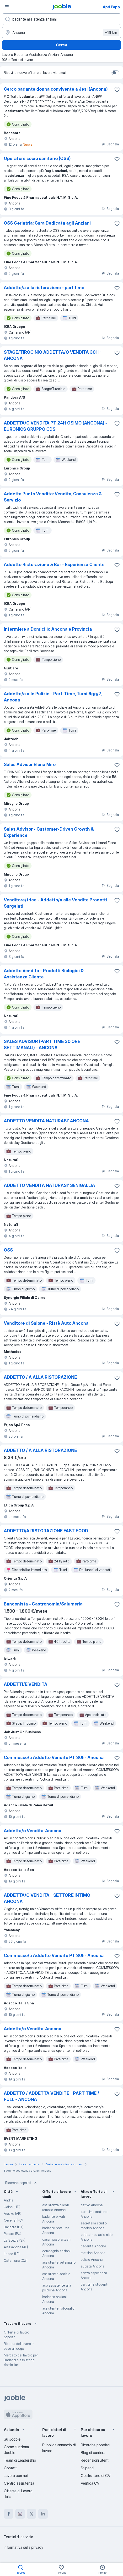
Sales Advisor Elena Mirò (30, 764)
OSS (8, 1249)
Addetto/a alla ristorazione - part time (44, 287)
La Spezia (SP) (14, 2240)
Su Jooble (12, 2439)
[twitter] (31, 2514)
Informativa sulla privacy (23, 2547)
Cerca (61, 45)
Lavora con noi (16, 2475)
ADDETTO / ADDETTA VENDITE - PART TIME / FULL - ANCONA (51, 2096)
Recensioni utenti (95, 2460)
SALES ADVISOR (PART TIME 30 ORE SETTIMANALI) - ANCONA (42, 1044)
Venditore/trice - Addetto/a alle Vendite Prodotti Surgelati (55, 903)
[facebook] (8, 2514)
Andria (8, 2200)
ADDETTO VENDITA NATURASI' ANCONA (46, 1120)
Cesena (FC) (13, 2220)
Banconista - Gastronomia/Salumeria (43, 1603)
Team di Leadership (20, 2460)
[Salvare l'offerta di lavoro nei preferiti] (117, 90)
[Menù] (6, 6)
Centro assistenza (19, 2483)
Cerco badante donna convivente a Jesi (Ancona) (56, 89)
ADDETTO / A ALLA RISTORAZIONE (40, 1377)
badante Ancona (93, 2246)
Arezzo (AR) (12, 2214)
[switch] (115, 72)
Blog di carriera (93, 2452)
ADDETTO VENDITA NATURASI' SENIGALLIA (49, 1185)
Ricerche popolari (21, 2182)
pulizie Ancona (92, 2259)
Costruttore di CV (95, 2475)
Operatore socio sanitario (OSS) (37, 158)
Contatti (10, 2468)
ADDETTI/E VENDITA (25, 1684)
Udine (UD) (12, 2207)
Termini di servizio (18, 2536)
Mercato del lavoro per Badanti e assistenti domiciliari (21, 2360)
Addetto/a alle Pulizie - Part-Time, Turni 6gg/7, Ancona (53, 696)
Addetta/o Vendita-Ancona (32, 1830)
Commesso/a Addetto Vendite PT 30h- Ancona (54, 1757)
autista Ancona (92, 2266)
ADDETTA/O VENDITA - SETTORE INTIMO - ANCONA (48, 1898)
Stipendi (87, 2468)
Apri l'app (111, 7)
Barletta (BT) (13, 2227)
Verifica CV (90, 2483)
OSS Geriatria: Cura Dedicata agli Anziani (47, 223)
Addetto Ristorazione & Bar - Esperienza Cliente (54, 564)
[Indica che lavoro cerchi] (61, 19)
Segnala (110, 144)
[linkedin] (43, 2514)
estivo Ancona (92, 2205)
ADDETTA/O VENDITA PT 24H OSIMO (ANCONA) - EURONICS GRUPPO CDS (55, 426)
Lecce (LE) (12, 2254)
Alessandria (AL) (16, 2247)
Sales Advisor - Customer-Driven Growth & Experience (49, 832)
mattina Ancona (93, 2253)
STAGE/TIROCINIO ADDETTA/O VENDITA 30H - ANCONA (53, 355)
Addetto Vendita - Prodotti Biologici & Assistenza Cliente (44, 973)
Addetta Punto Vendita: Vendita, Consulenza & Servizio (53, 496)
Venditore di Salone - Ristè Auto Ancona (46, 1323)
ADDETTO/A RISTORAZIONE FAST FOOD (46, 1530)
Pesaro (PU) (12, 2234)
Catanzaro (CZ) (15, 2260)
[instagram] (20, 2514)
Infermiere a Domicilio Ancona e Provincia (48, 629)
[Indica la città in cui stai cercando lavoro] (61, 32)
